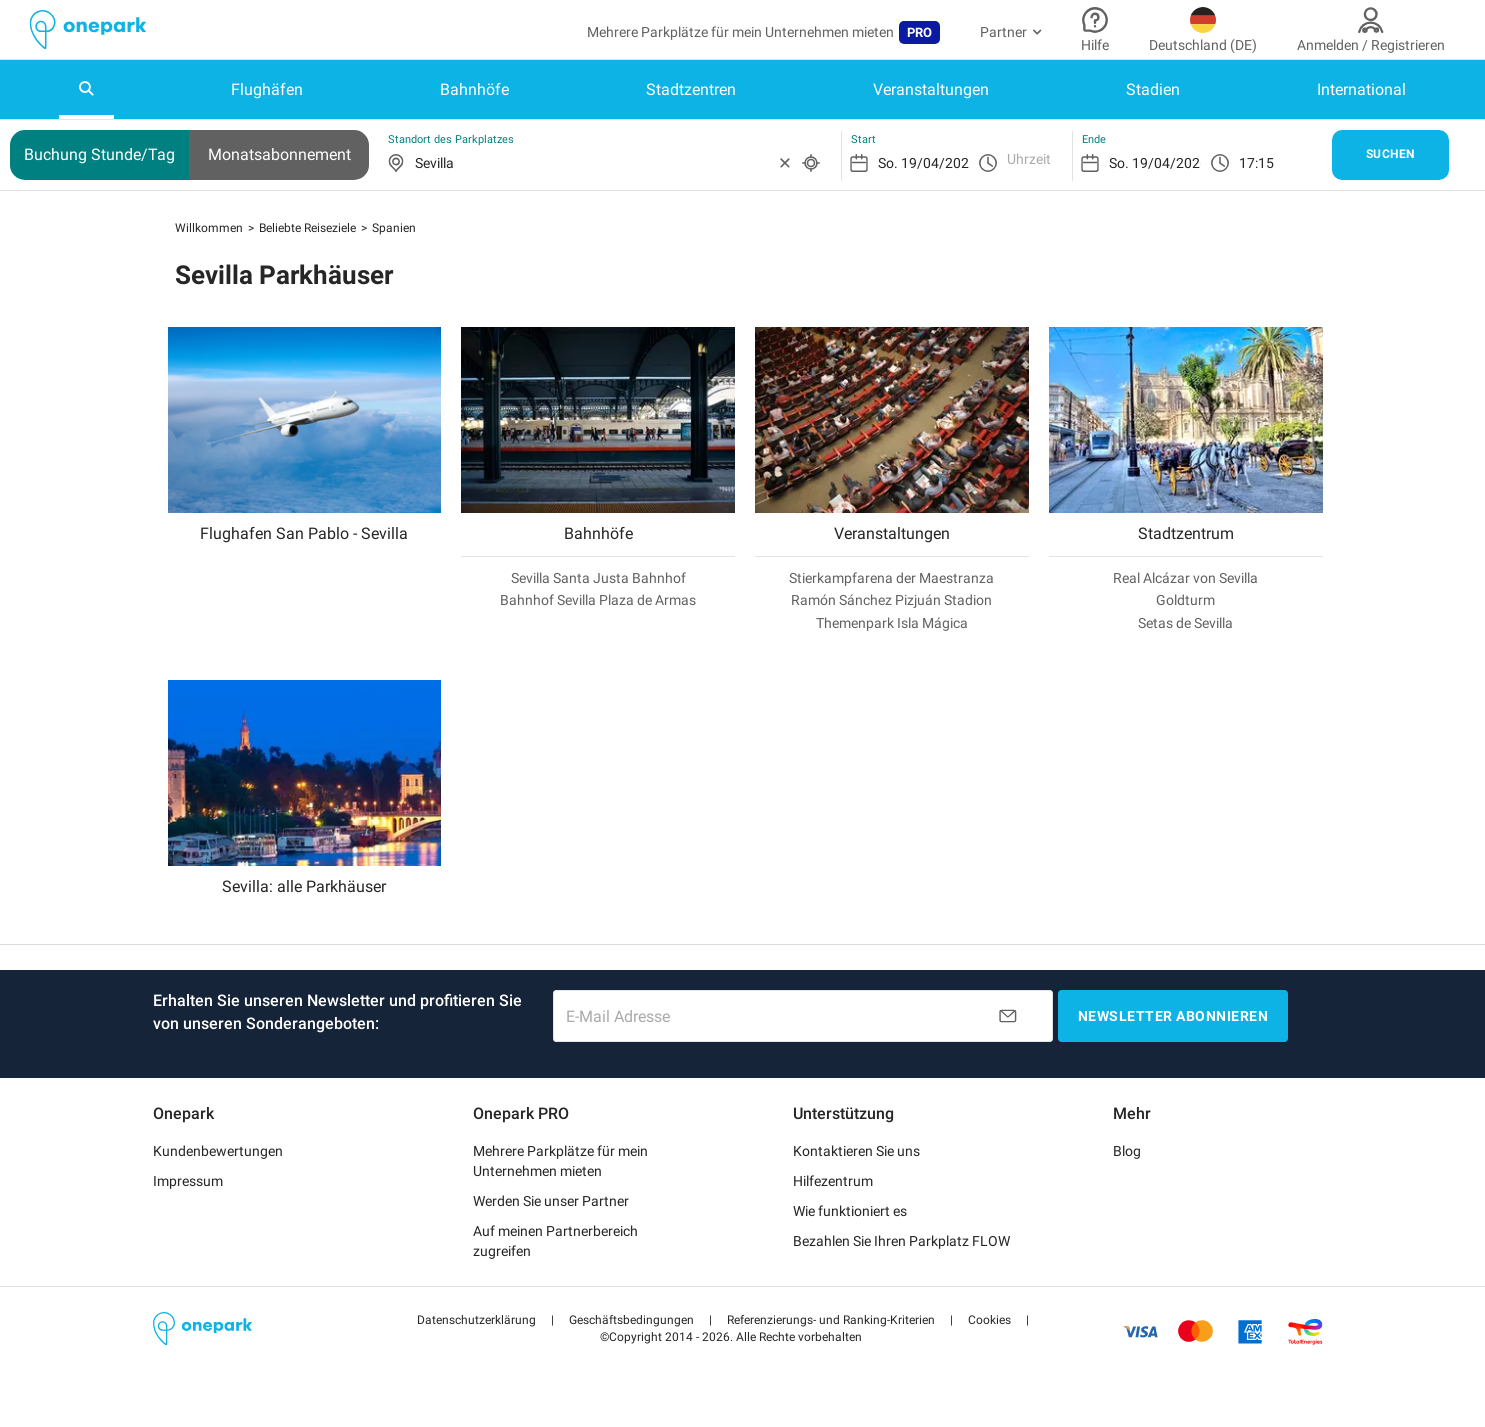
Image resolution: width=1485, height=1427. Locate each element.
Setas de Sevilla (1185, 623)
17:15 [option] (1256, 163)
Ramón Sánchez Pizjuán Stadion (891, 600)
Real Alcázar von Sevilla (1185, 578)
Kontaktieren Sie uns (856, 1151)
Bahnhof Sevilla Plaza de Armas (598, 600)
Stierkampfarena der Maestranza (891, 578)
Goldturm (1185, 600)
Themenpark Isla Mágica (892, 623)
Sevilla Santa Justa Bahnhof (598, 578)
